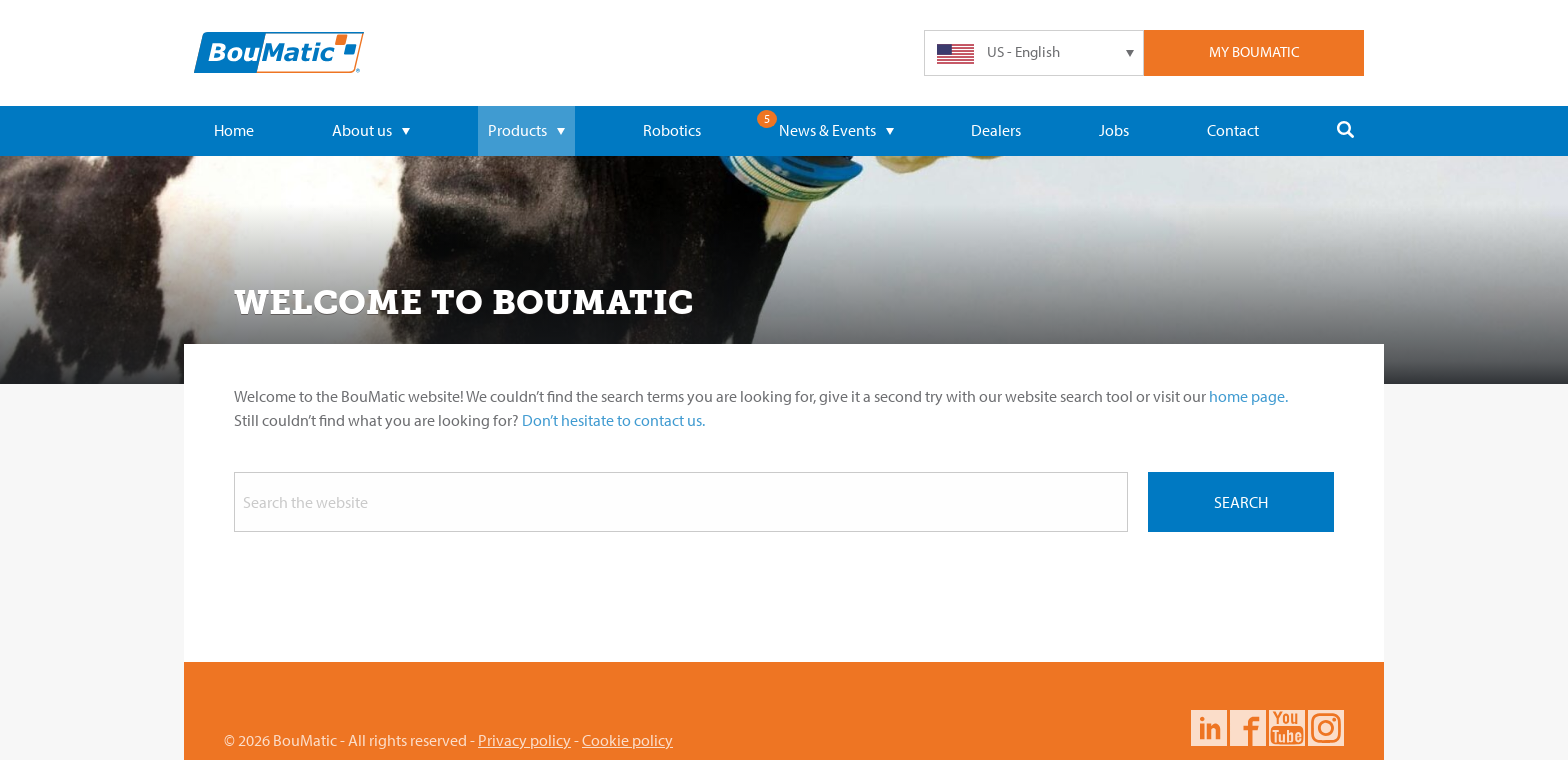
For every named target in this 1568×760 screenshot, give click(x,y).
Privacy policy (524, 740)
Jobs (1114, 130)
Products (526, 130)
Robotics (672, 130)
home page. (1248, 396)
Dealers (996, 130)
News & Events (836, 130)
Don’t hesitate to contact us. (613, 420)
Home (234, 130)
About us (371, 130)
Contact (1233, 130)
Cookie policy (627, 740)
